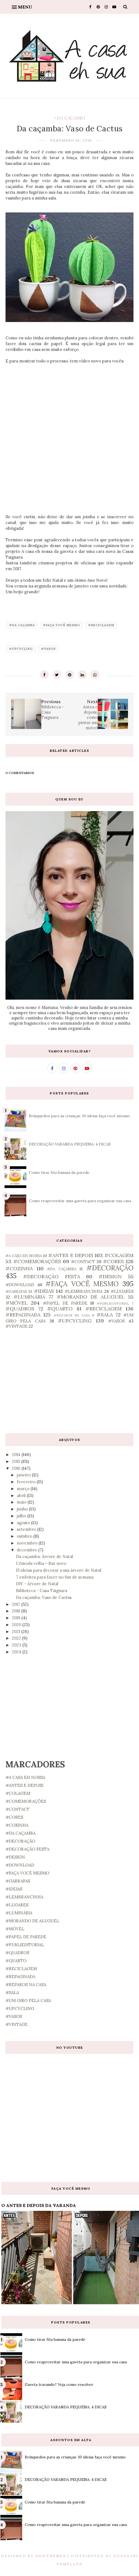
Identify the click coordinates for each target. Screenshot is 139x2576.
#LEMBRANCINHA (83, 1291)
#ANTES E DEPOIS (70, 1255)
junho (23, 1509)
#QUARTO (60, 1308)
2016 (16, 1468)
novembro (28, 1543)
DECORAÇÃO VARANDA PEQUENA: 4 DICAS (70, 1144)
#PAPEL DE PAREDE (65, 1303)
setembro (27, 1529)
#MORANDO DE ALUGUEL (91, 1297)
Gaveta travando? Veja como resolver (59, 2384)
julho (22, 1515)
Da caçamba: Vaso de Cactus (44, 1597)
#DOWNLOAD (20, 1284)
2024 (17, 1651)
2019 (16, 1617)
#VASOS (48, 649)
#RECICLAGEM (101, 625)
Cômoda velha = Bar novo (41, 1563)
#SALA (105, 1314)
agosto (24, 1522)
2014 (16, 1454)
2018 (16, 1610)
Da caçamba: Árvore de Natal (44, 1556)
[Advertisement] (69, 1381)
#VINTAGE (17, 1326)
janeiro (24, 1474)
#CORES (113, 1261)
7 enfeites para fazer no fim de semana (55, 1577)
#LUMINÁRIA (29, 1297)
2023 (17, 1645)
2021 (16, 1631)
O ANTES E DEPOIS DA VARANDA (38, 2205)
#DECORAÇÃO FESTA (51, 1276)
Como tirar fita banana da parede (59, 1172)
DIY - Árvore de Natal (37, 1583)
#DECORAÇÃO (109, 1268)
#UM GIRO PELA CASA (28, 2000)
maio (22, 1502)
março (24, 1488)
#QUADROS (20, 1308)
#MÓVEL (17, 1303)
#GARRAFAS (16, 1291)
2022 (17, 1638)
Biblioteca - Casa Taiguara (41, 1590)
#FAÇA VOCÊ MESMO (61, 625)
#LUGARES (122, 1291)
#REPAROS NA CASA (72, 1315)
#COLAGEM (118, 1255)
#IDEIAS (44, 1291)
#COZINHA (19, 1268)
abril (22, 1495)
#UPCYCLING (21, 649)
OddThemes (51, 2556)
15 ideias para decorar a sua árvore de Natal (58, 1570)
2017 (16, 1604)
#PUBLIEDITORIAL (113, 1303)
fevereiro (27, 1481)
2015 (16, 1461)
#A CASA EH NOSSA (24, 1255)
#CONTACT (83, 1261)
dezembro (27, 1549)
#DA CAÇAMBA (69, 118)
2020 (17, 1624)
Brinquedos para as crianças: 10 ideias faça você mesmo (79, 1115)
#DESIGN (110, 1276)
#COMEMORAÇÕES (37, 1261)
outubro (25, 1536)
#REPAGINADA (23, 1314)
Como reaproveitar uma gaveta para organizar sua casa (80, 1200)
